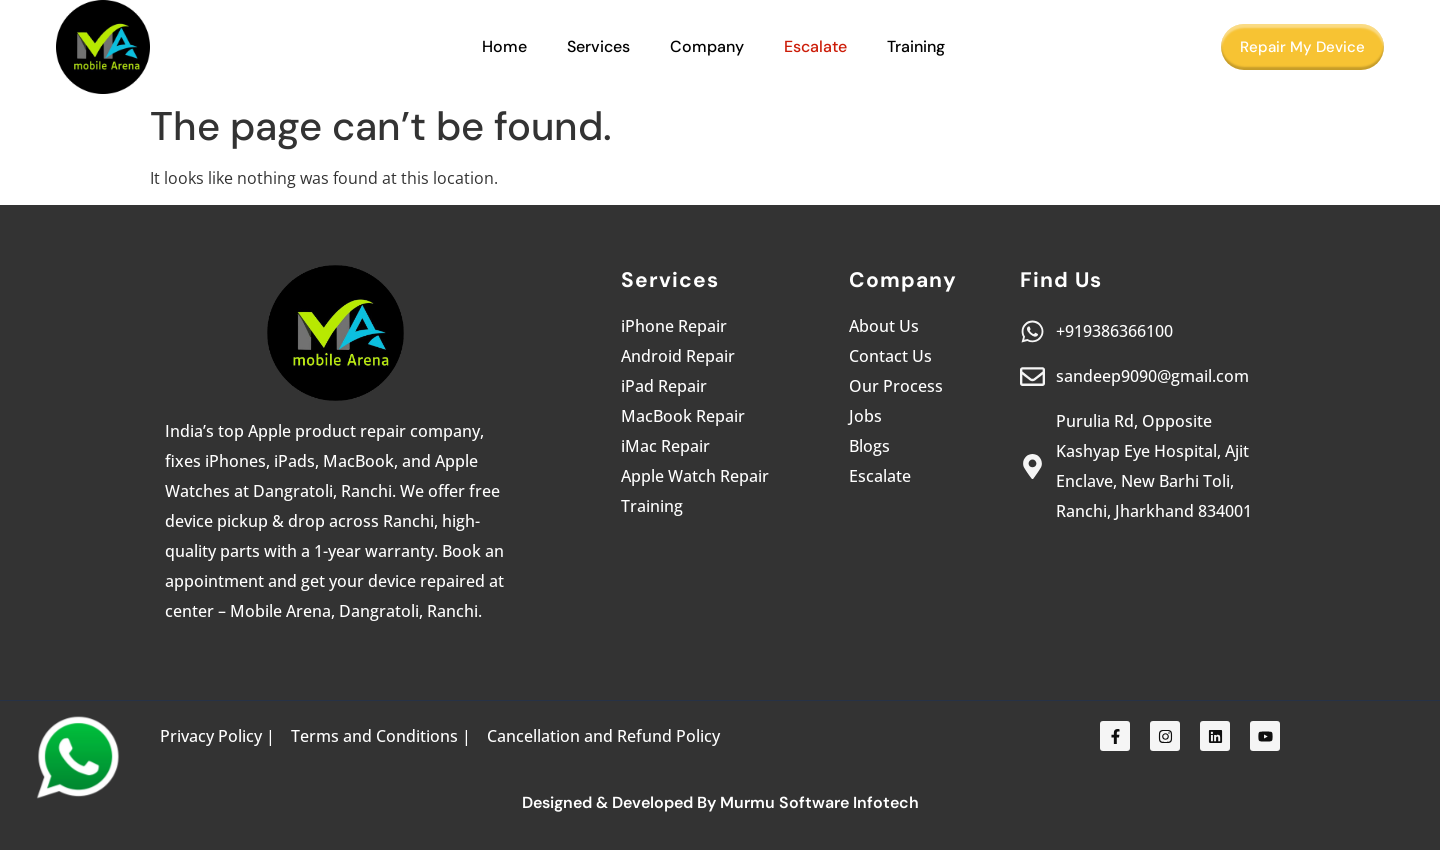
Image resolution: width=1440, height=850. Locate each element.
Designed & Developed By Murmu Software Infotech (720, 802)
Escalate (815, 46)
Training (916, 46)
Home (504, 46)
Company (707, 46)
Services (598, 46)
